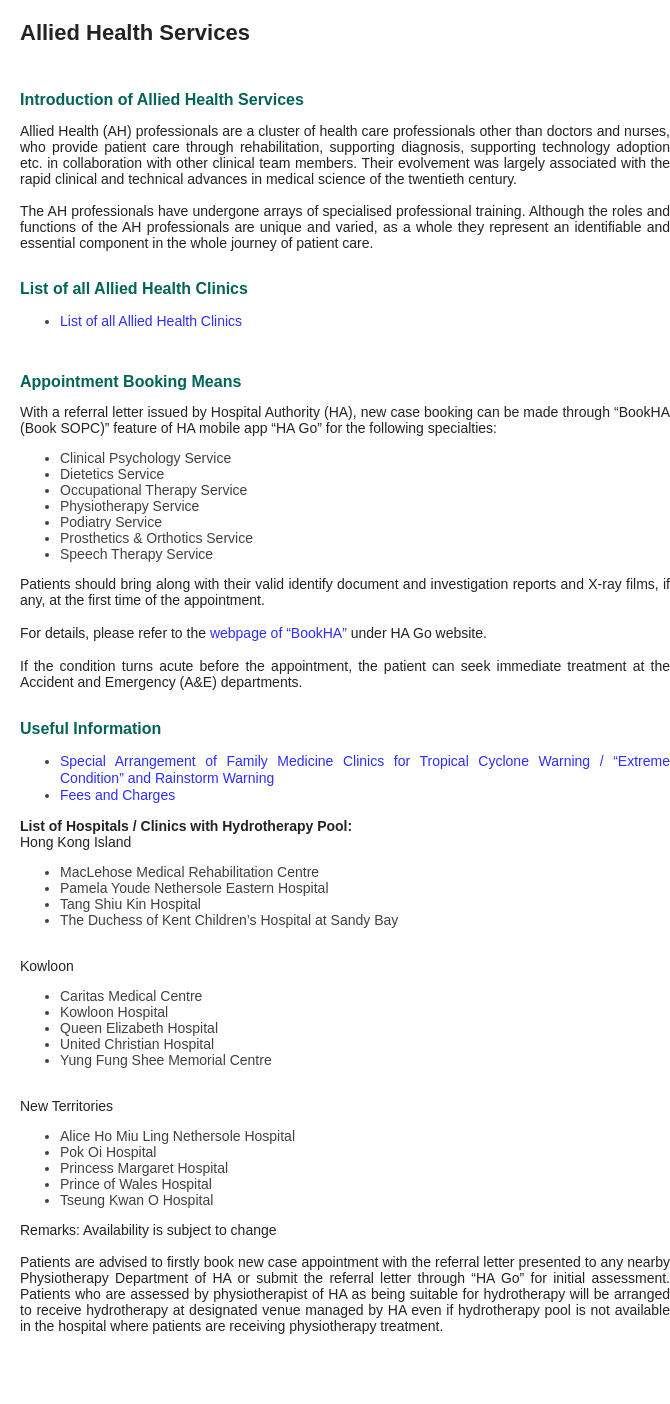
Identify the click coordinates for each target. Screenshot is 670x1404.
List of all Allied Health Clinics (151, 321)
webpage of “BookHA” (278, 633)
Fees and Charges (117, 795)
